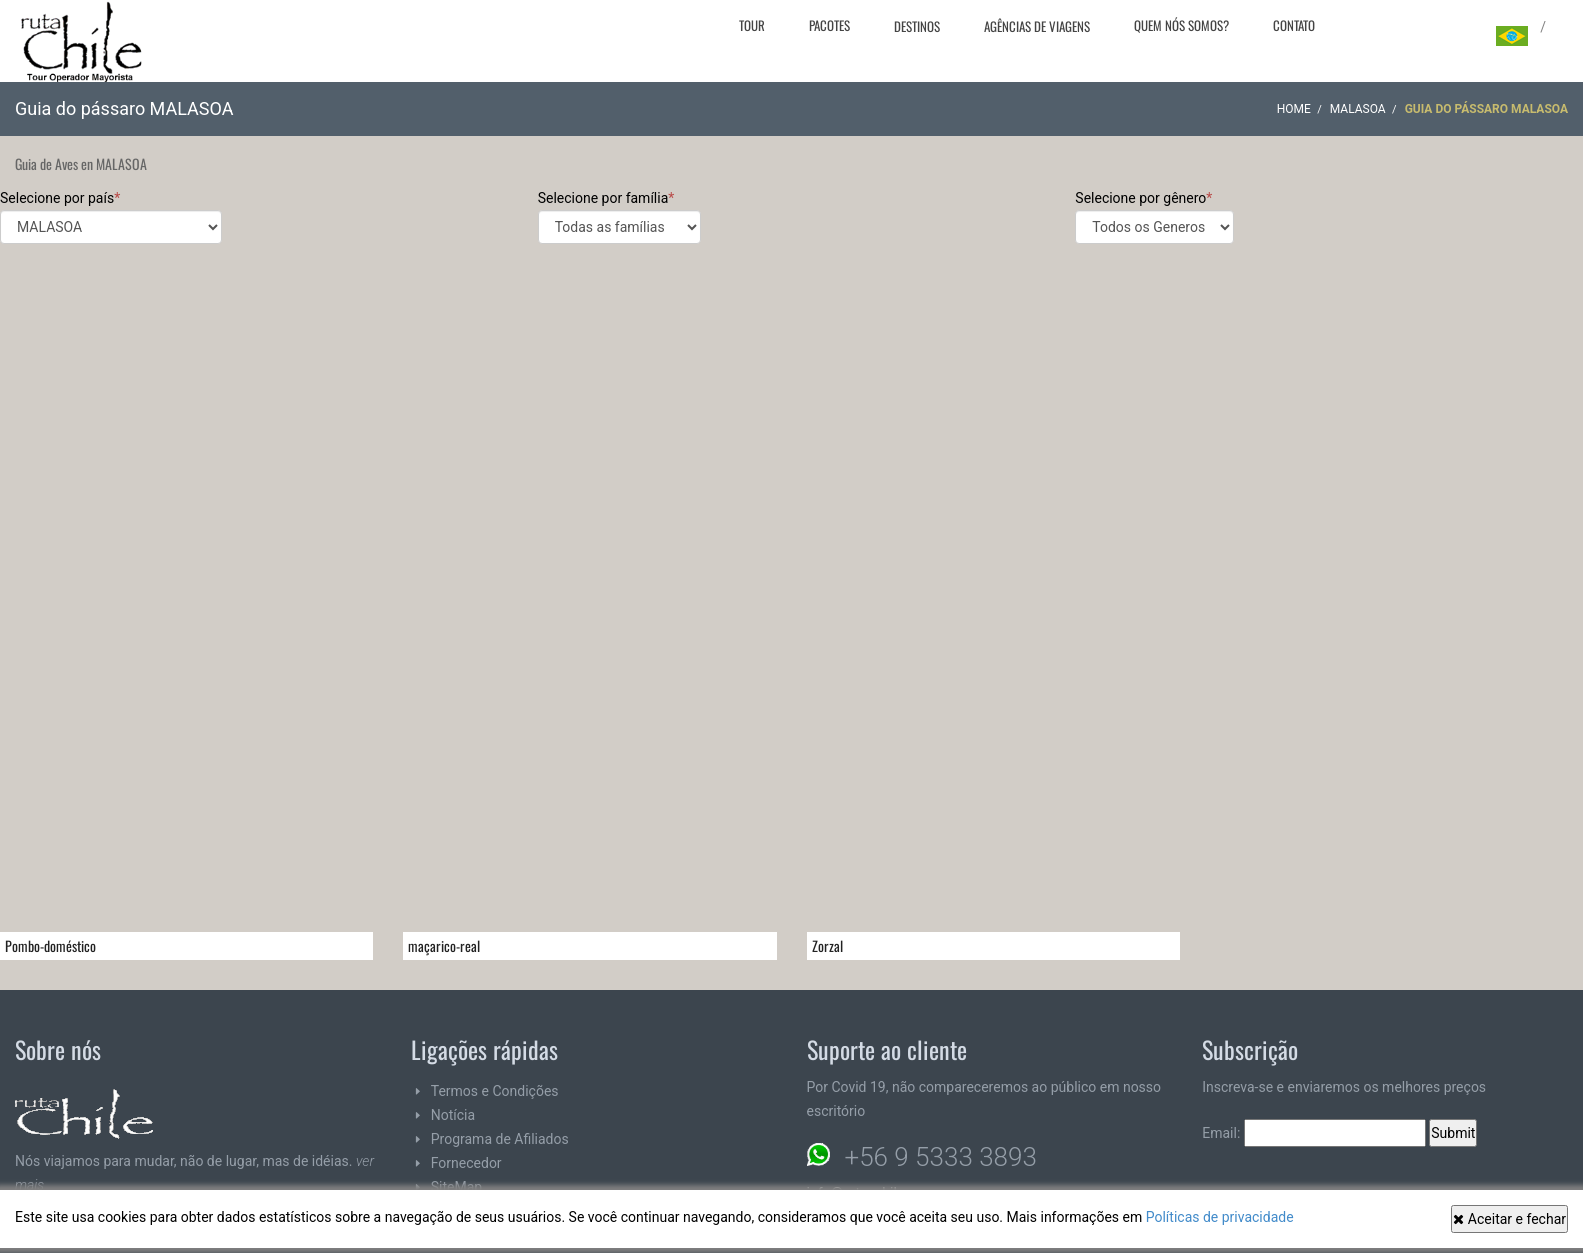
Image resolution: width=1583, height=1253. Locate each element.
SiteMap (456, 1187)
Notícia (453, 1115)
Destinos (917, 26)
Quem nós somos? (1181, 25)
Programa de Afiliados (500, 1139)
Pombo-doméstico (50, 945)
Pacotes (829, 25)
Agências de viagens (1037, 26)
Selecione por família (619, 217)
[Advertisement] (792, 409)
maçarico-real (444, 945)
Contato (1294, 25)
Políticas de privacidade (1220, 1217)
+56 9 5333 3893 (941, 1157)
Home (1294, 109)
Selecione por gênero (1154, 217)
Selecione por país (111, 217)
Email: (1314, 1133)
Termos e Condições (495, 1091)
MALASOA (1358, 109)
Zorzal (827, 945)
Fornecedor (466, 1163)
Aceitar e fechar (1509, 1219)
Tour (752, 25)
